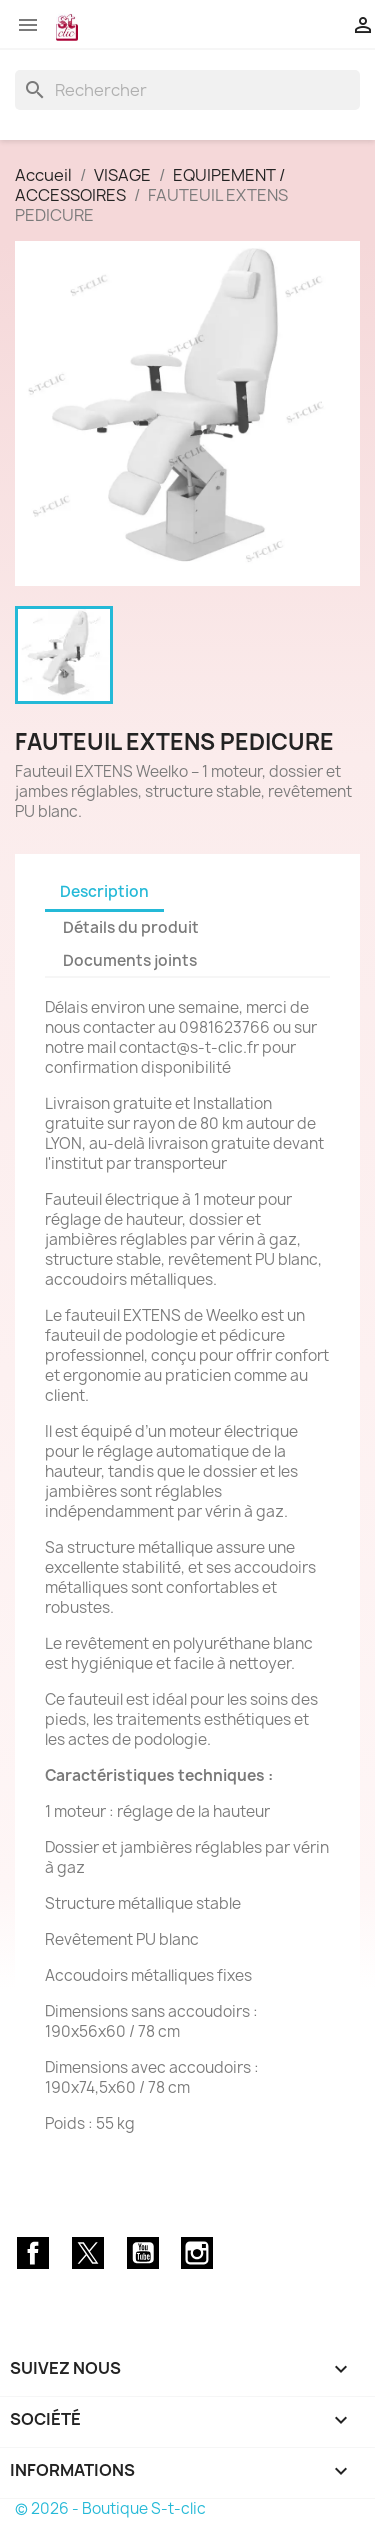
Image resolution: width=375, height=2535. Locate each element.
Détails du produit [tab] (131, 927)
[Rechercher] (187, 90)
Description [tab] (104, 891)
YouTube (143, 2253)
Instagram (197, 2253)
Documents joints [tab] (130, 960)
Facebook (33, 2253)
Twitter (88, 2253)
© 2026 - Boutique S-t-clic (110, 2508)
